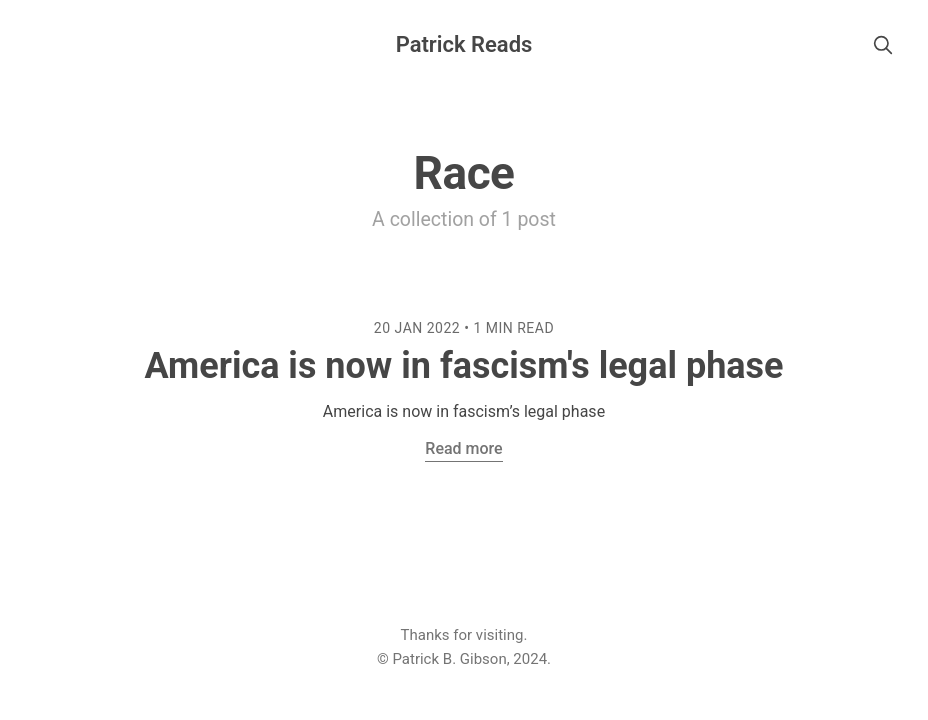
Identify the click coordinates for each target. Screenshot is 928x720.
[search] (883, 45)
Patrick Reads (464, 44)
